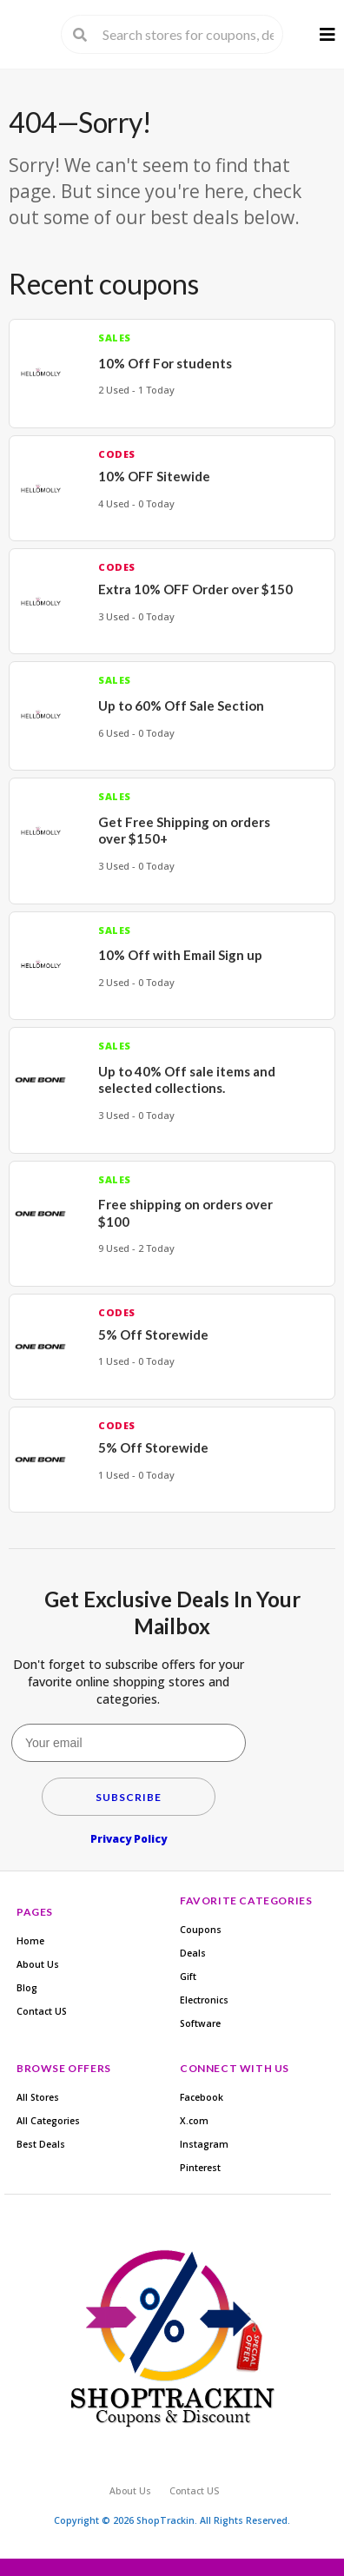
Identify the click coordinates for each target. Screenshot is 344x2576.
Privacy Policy (128, 1838)
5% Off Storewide (153, 1334)
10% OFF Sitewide (154, 476)
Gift (188, 1976)
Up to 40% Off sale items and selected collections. (186, 1079)
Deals (193, 1953)
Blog (27, 1988)
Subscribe (129, 1797)
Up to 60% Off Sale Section (181, 705)
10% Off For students (165, 363)
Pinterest (200, 2168)
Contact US (42, 2011)
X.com (194, 2121)
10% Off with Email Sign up (180, 955)
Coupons (201, 1930)
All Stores (38, 2097)
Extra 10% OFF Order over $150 (195, 589)
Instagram (204, 2144)
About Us (38, 1964)
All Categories (48, 2121)
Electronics (204, 2000)
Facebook (201, 2097)
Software (200, 2023)
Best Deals (41, 2144)
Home (30, 1941)
